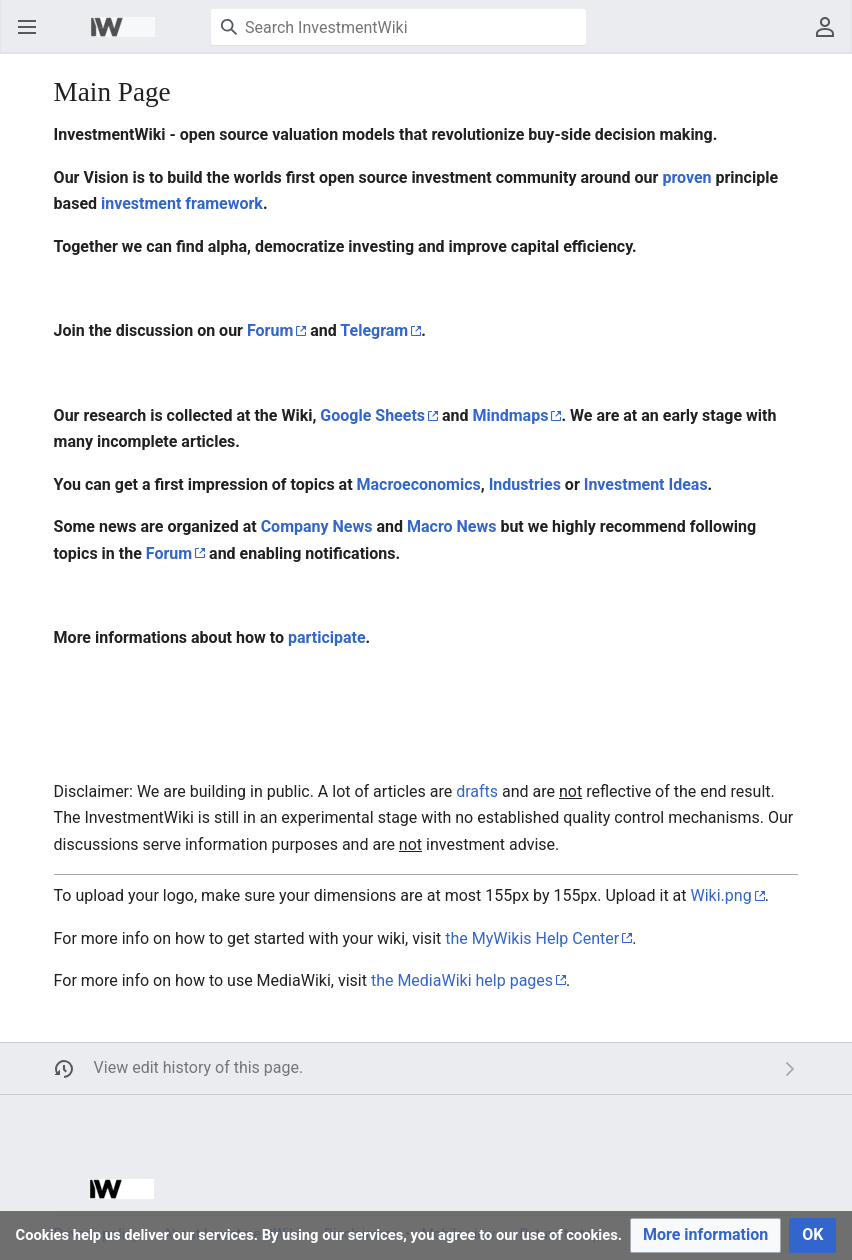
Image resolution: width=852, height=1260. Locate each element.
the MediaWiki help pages (462, 980)
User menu (831, 36)
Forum (270, 330)
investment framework (182, 203)
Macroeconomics (419, 484)
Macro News (451, 526)
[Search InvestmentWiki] (398, 27)
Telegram (374, 330)
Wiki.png (721, 895)
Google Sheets (372, 415)
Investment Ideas (646, 484)
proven (686, 177)
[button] (705, 1235)
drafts (477, 791)
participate (327, 637)
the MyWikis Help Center (532, 938)
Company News (317, 526)
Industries (525, 484)
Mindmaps (511, 415)
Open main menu (33, 36)
